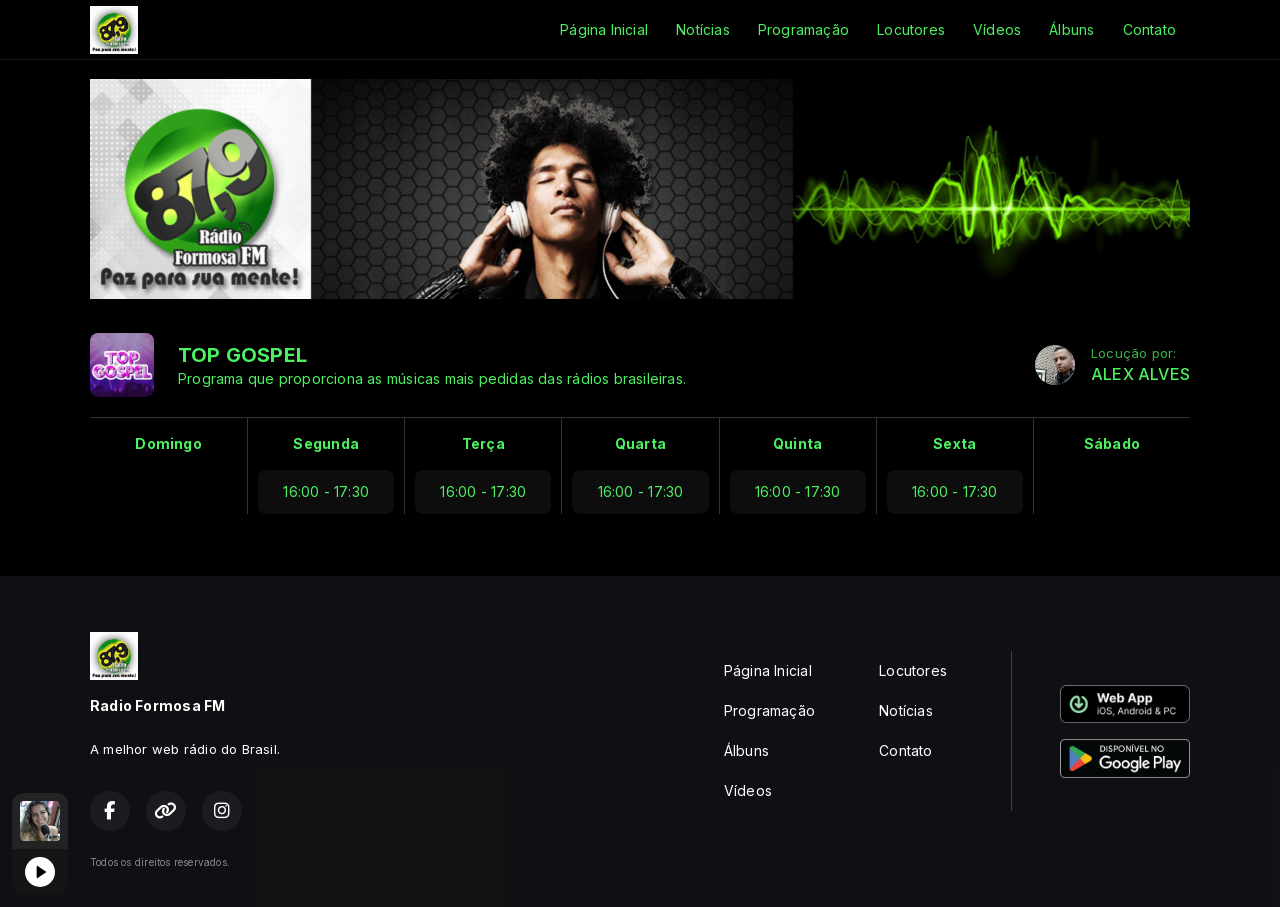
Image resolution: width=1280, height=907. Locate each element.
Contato (1149, 29)
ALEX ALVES (1140, 374)
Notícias (703, 29)
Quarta (640, 443)
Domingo (168, 443)
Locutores (911, 29)
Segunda (325, 443)
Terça (483, 443)
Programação (803, 29)
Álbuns (1071, 29)
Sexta (954, 443)
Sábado (1112, 443)
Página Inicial (604, 29)
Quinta (797, 443)
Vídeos (997, 29)
